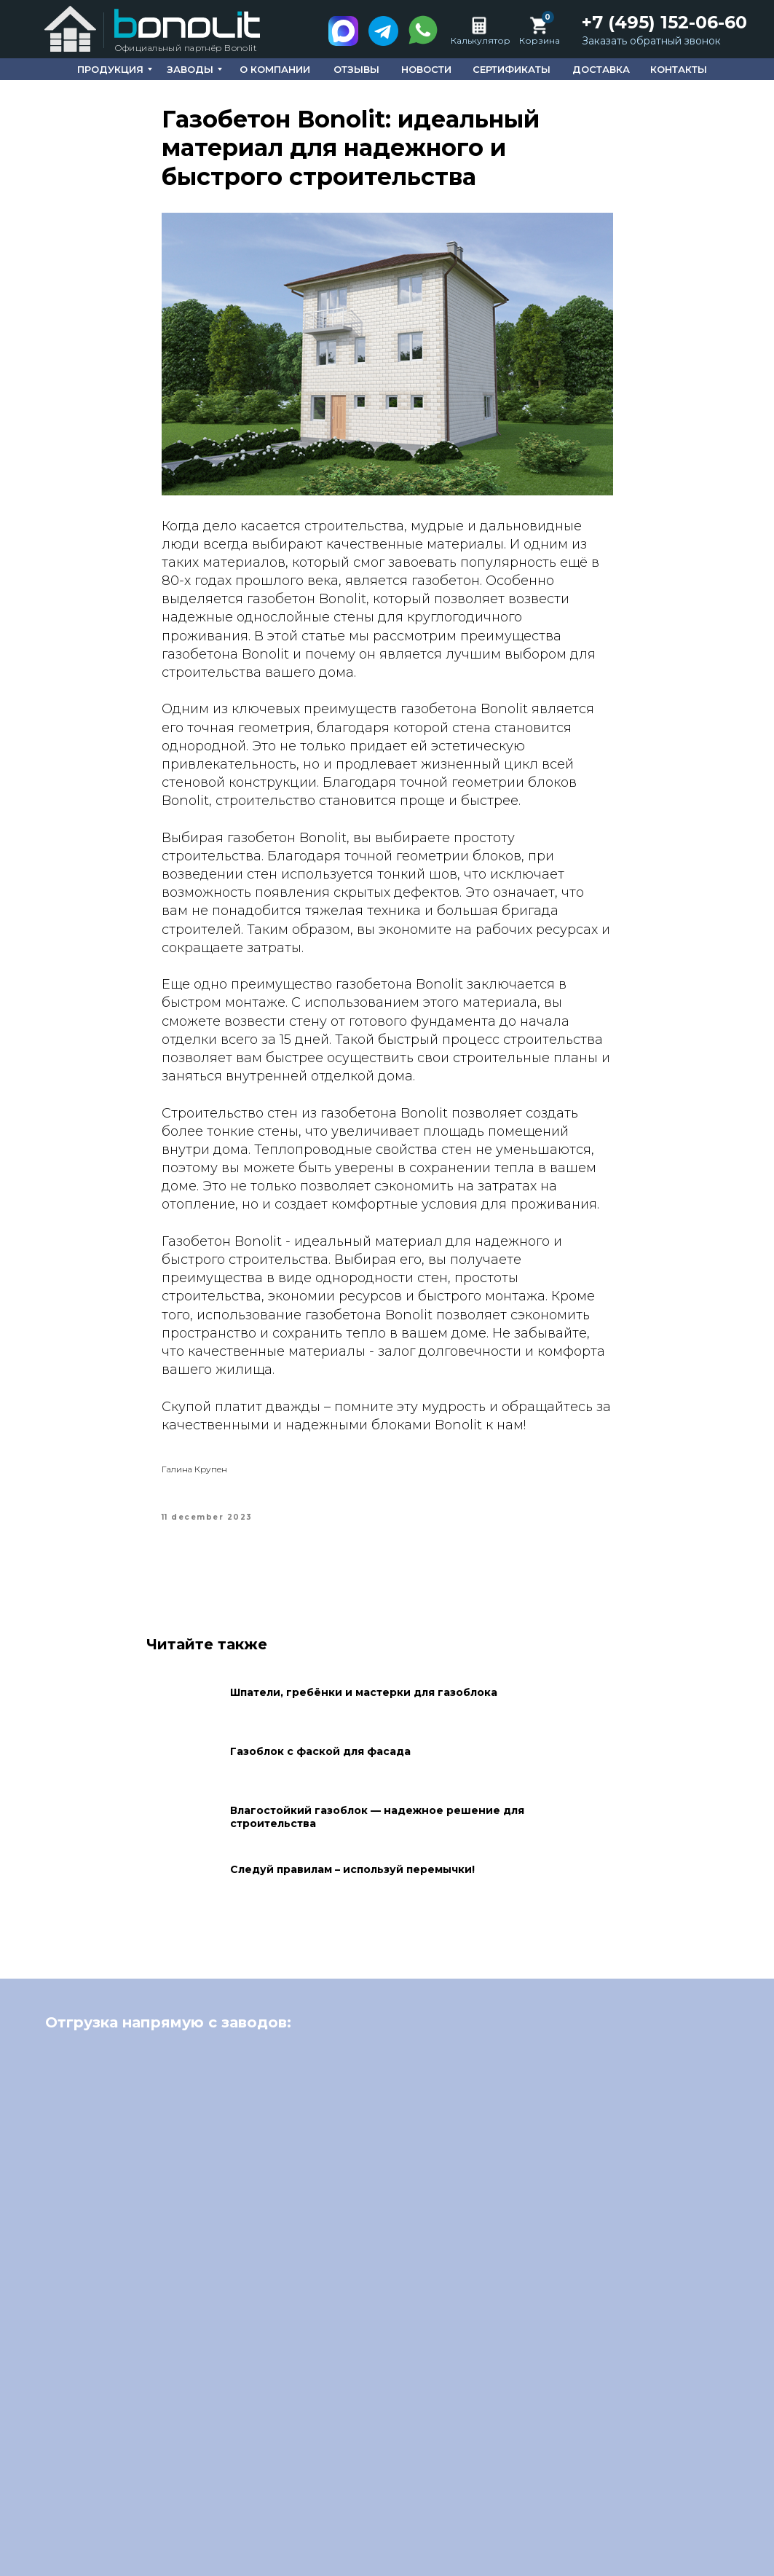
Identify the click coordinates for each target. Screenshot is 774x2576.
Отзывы (453, 2510)
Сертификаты (598, 2510)
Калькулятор (480, 40)
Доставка (683, 2510)
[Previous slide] (36, 2262)
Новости (516, 2510)
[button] (651, 42)
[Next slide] (737, 2262)
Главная (304, 2510)
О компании (379, 2510)
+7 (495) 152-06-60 (664, 22)
